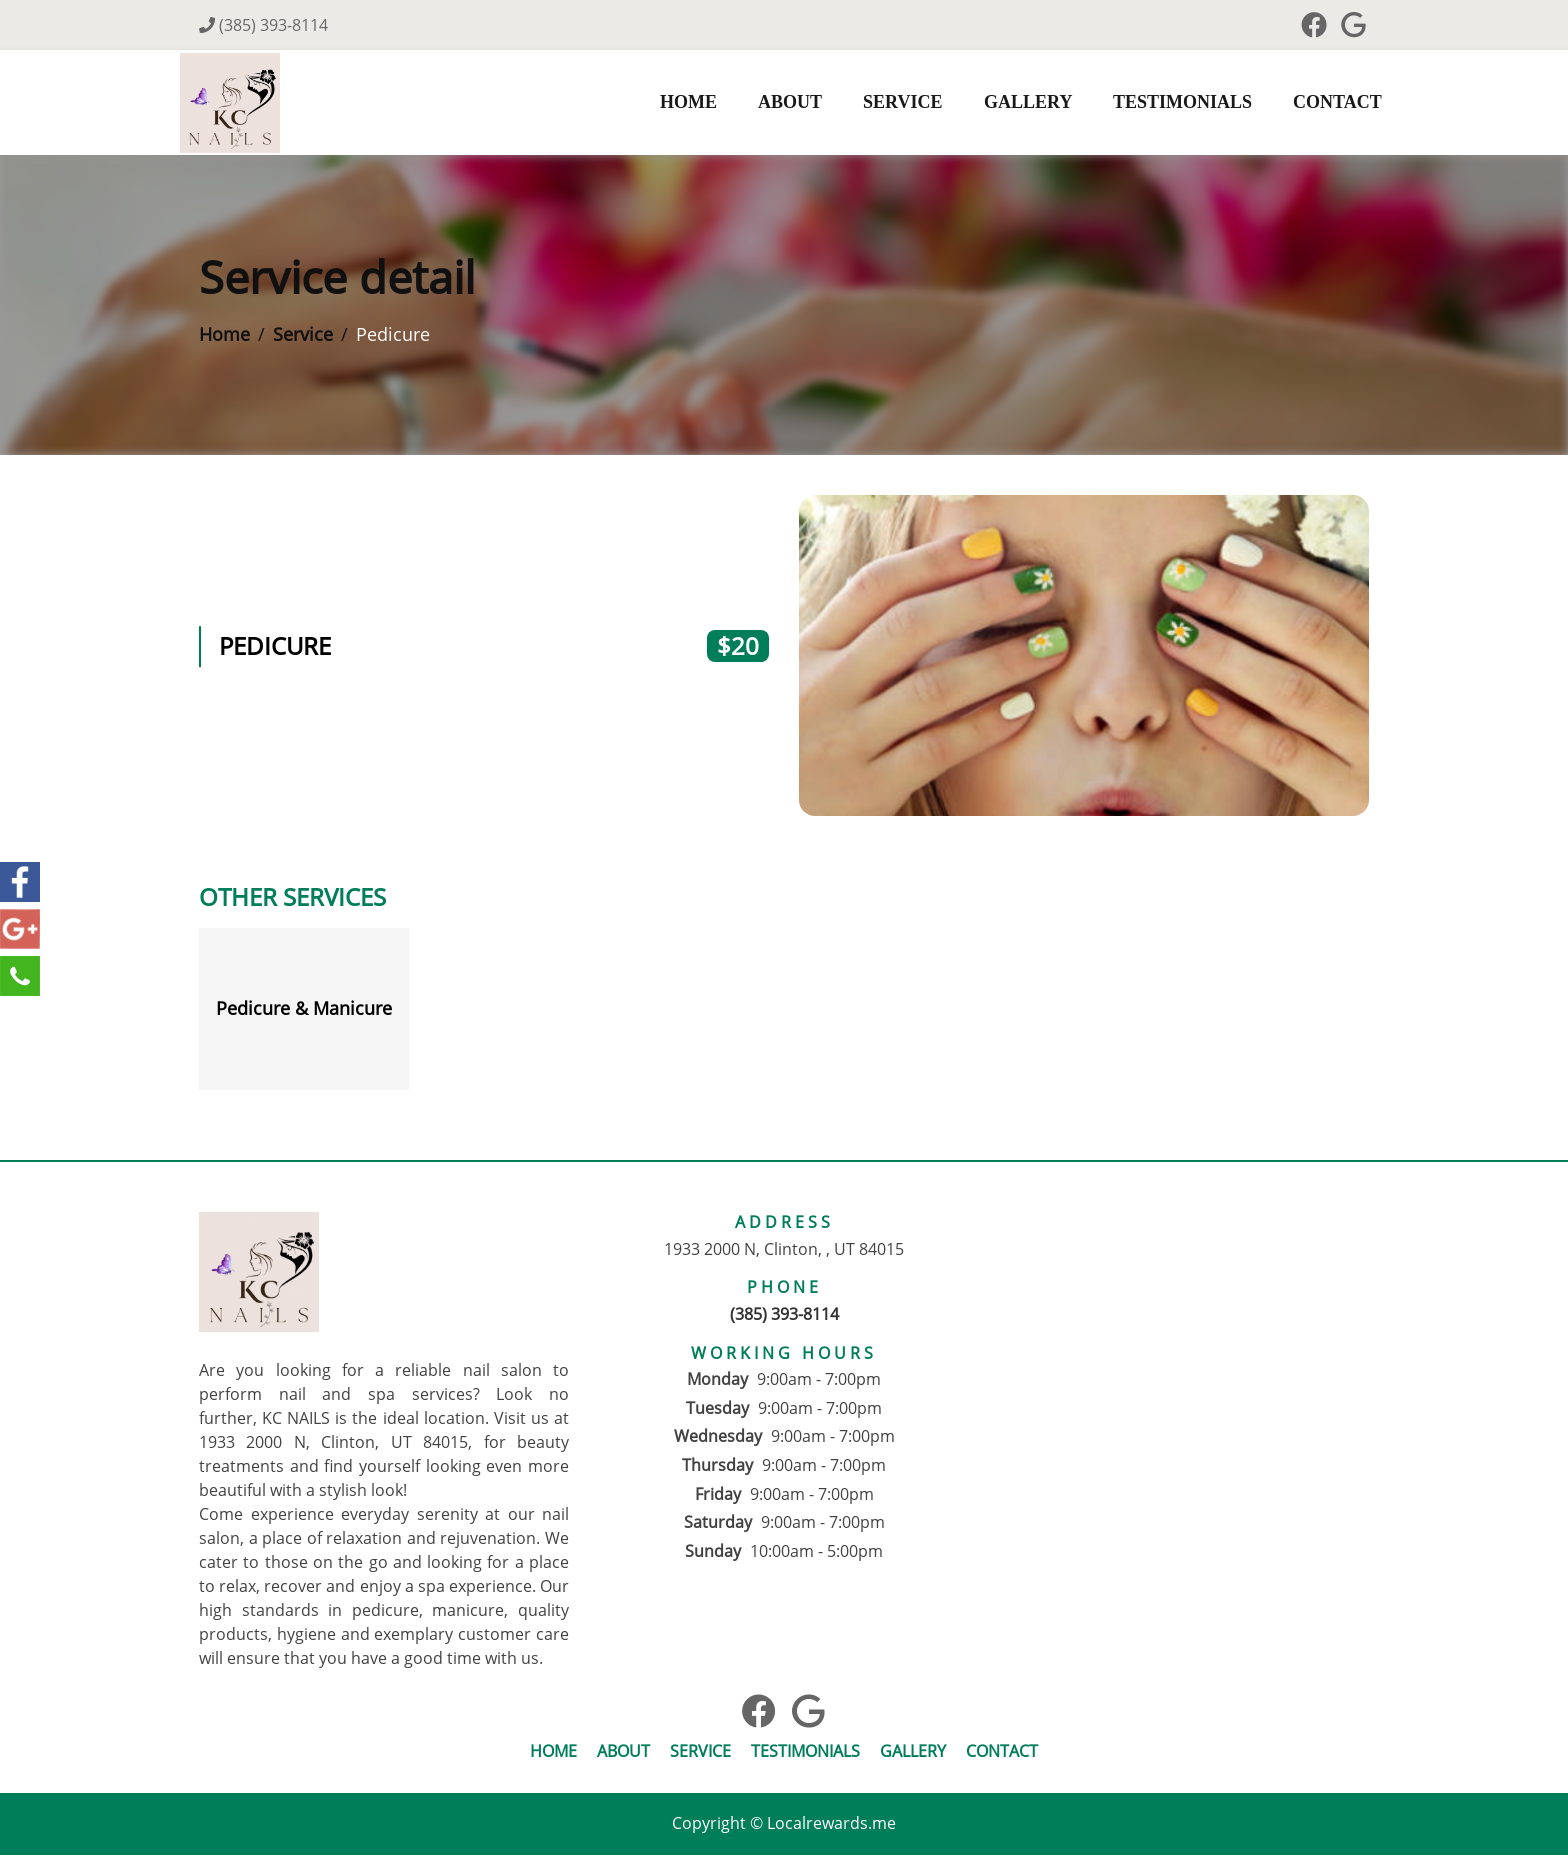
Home (667, 104)
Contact (1316, 104)
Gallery (1007, 104)
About (769, 104)
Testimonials (1161, 104)
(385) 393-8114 (263, 25)
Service (881, 104)
